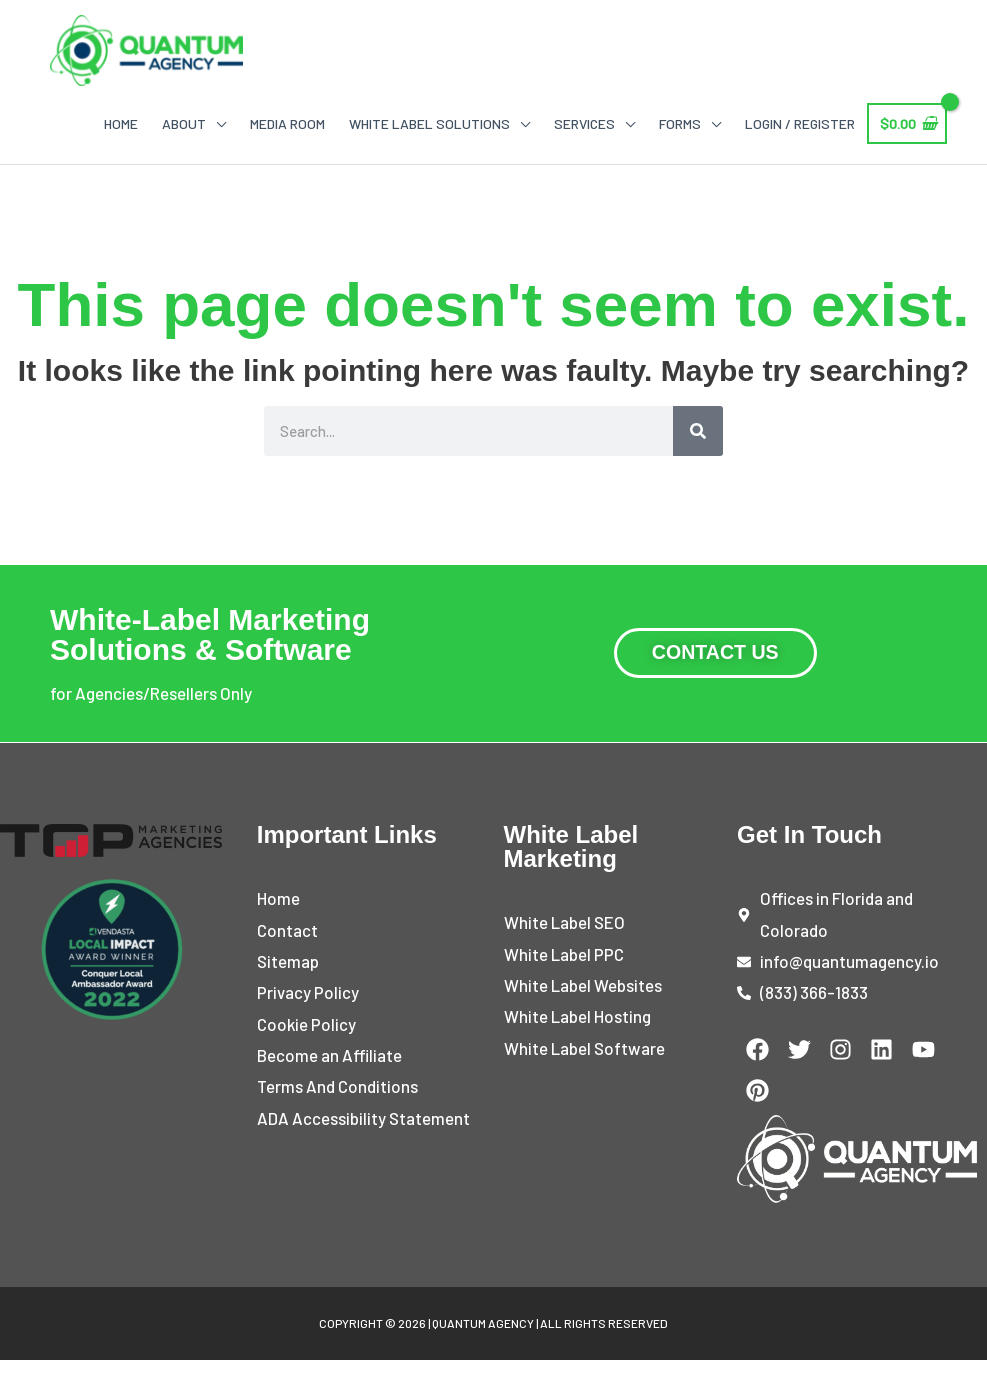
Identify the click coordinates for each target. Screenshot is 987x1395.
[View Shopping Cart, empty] (907, 126)
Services (584, 125)
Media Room (287, 125)
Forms (680, 125)
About (184, 125)
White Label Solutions (429, 125)
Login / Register (800, 125)
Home (121, 125)
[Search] (698, 433)
